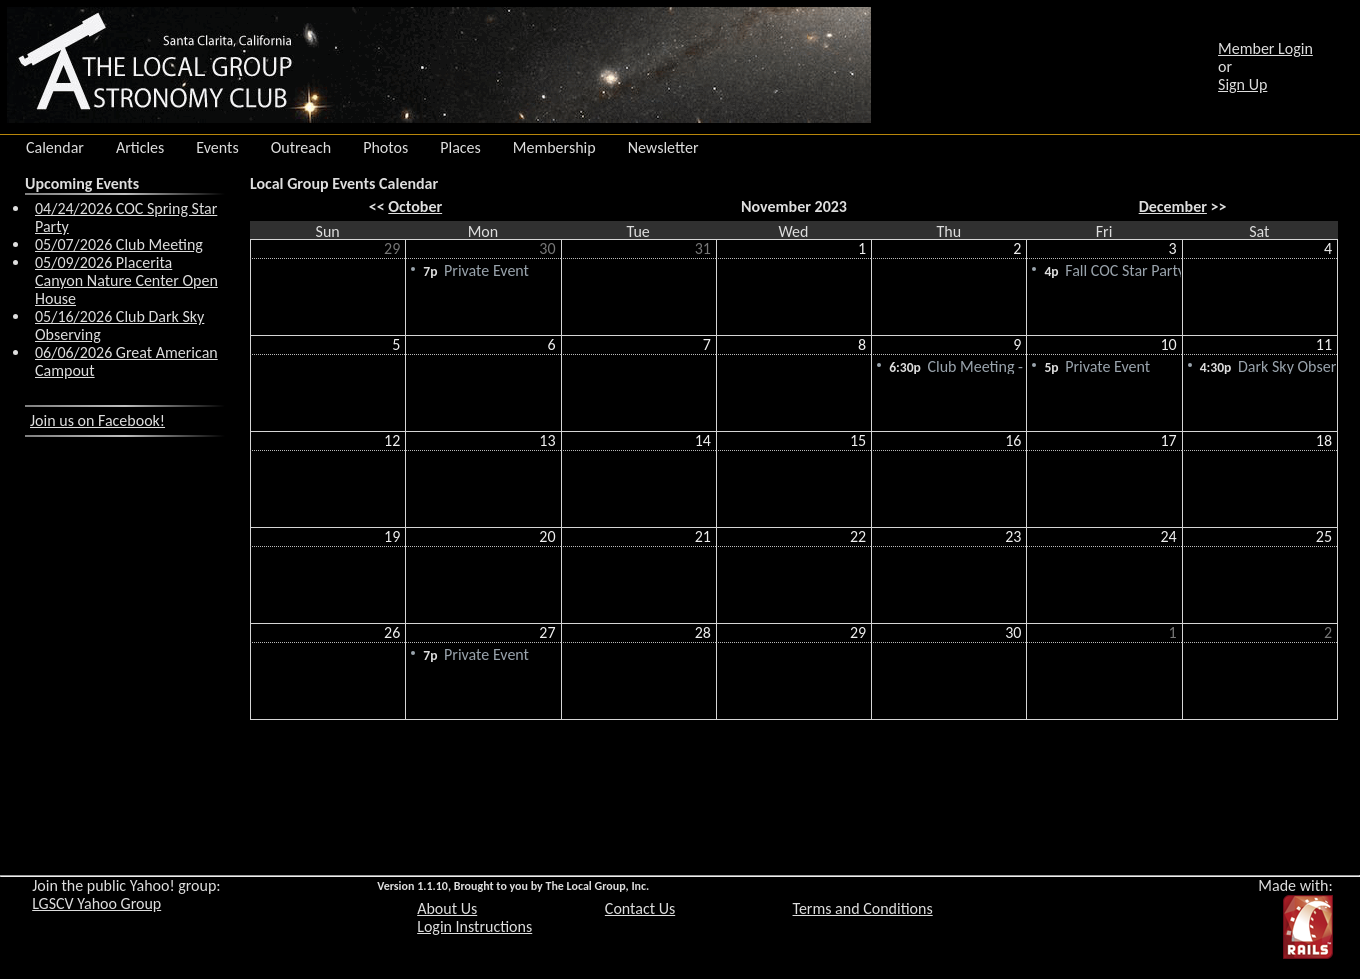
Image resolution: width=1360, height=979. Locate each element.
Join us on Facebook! (97, 420)
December (1173, 206)
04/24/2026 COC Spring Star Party (126, 217)
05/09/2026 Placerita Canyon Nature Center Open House (126, 280)
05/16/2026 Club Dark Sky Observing (119, 325)
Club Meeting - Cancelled (959, 366)
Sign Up (1242, 84)
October (415, 206)
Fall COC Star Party (1114, 270)
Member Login (1265, 48)
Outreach (301, 148)
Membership (554, 148)
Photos (385, 148)
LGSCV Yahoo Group (96, 903)
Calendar (55, 148)
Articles (140, 148)
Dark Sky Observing (1270, 366)
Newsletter (663, 148)
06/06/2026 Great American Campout (126, 361)
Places (460, 148)
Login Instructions (474, 926)
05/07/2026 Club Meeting (119, 244)
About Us (447, 908)
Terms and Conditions (863, 908)
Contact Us (640, 908)
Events (217, 148)
